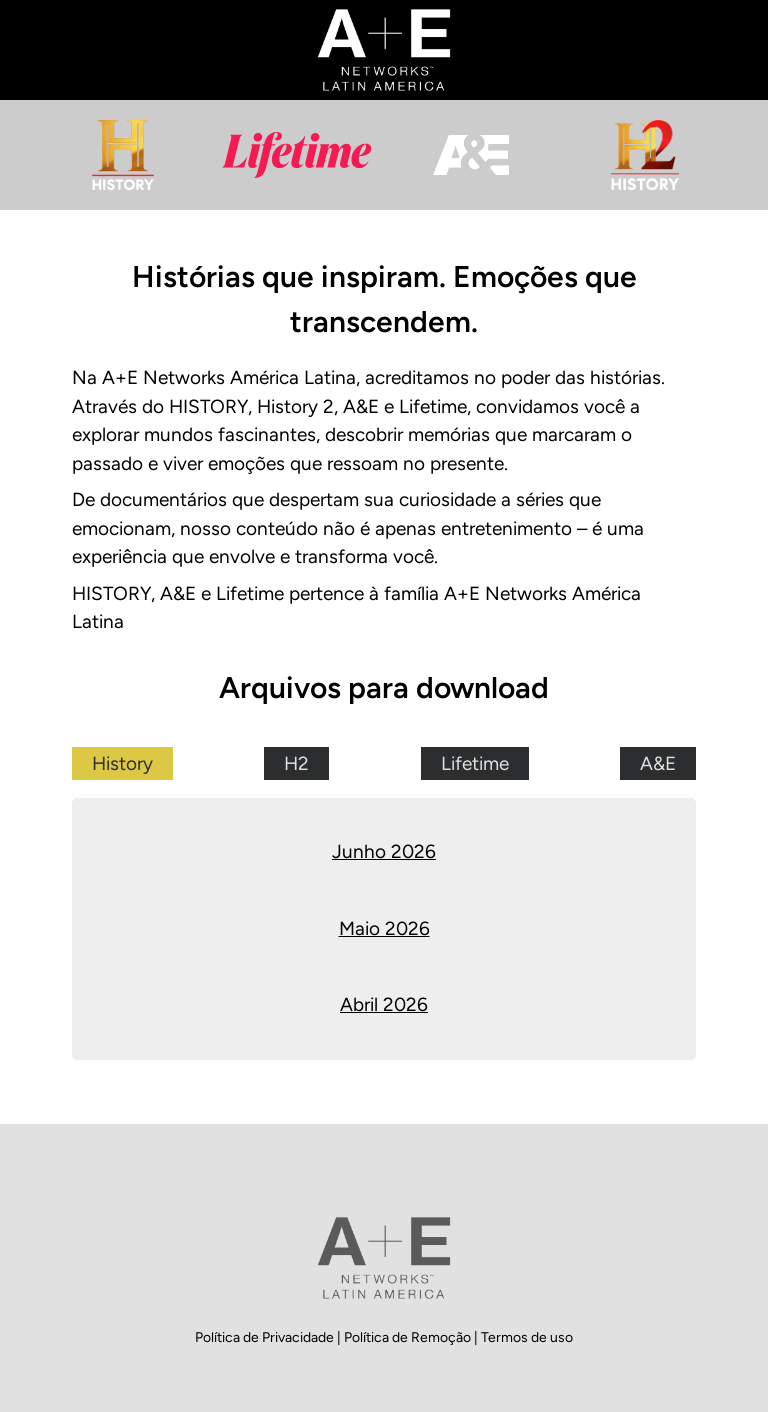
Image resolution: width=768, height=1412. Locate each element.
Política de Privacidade (266, 1337)
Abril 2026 (384, 1004)
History (122, 763)
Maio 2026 (384, 928)
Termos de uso (527, 1337)
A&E (658, 763)
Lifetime (475, 763)
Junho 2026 (384, 851)
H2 (296, 763)
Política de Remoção (409, 1337)
